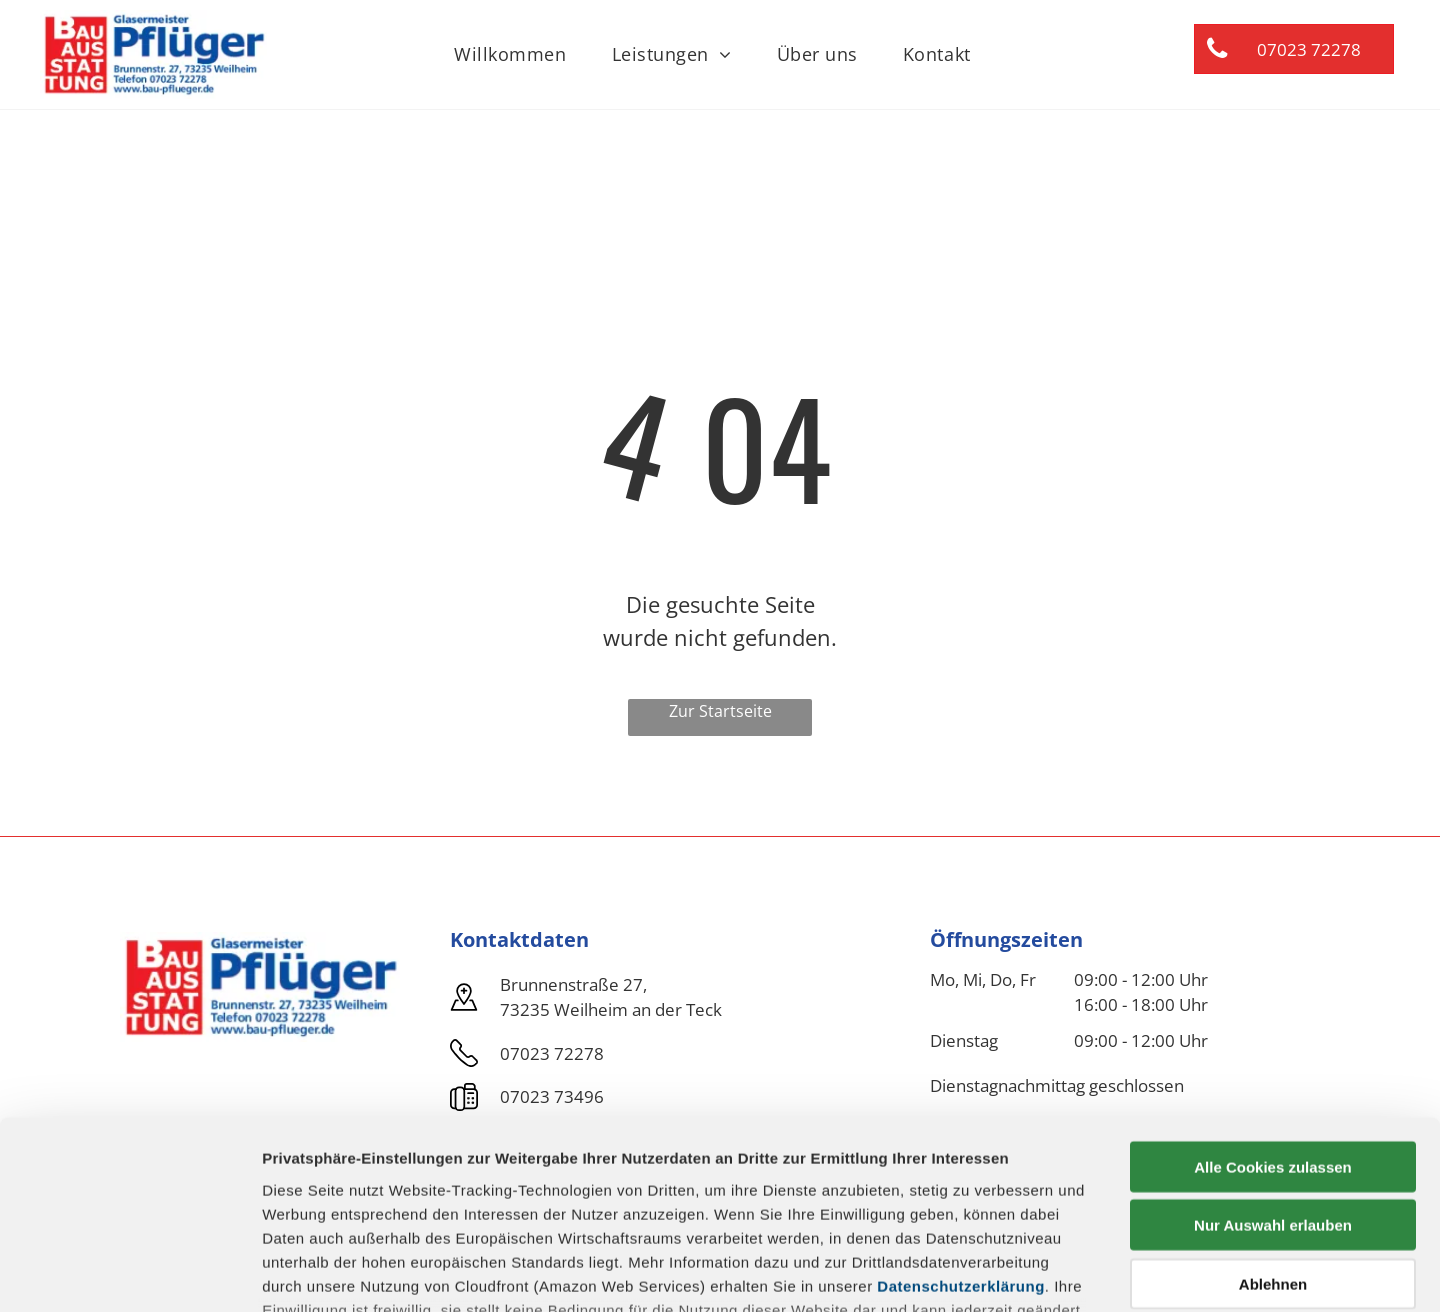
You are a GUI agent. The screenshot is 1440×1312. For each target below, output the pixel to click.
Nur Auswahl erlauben (1273, 1061)
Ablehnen (1273, 1120)
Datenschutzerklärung (961, 1122)
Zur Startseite (720, 711)
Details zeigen (1063, 1272)
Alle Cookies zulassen (1273, 1003)
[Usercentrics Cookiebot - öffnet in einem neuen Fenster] (129, 1273)
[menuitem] (517, 54)
